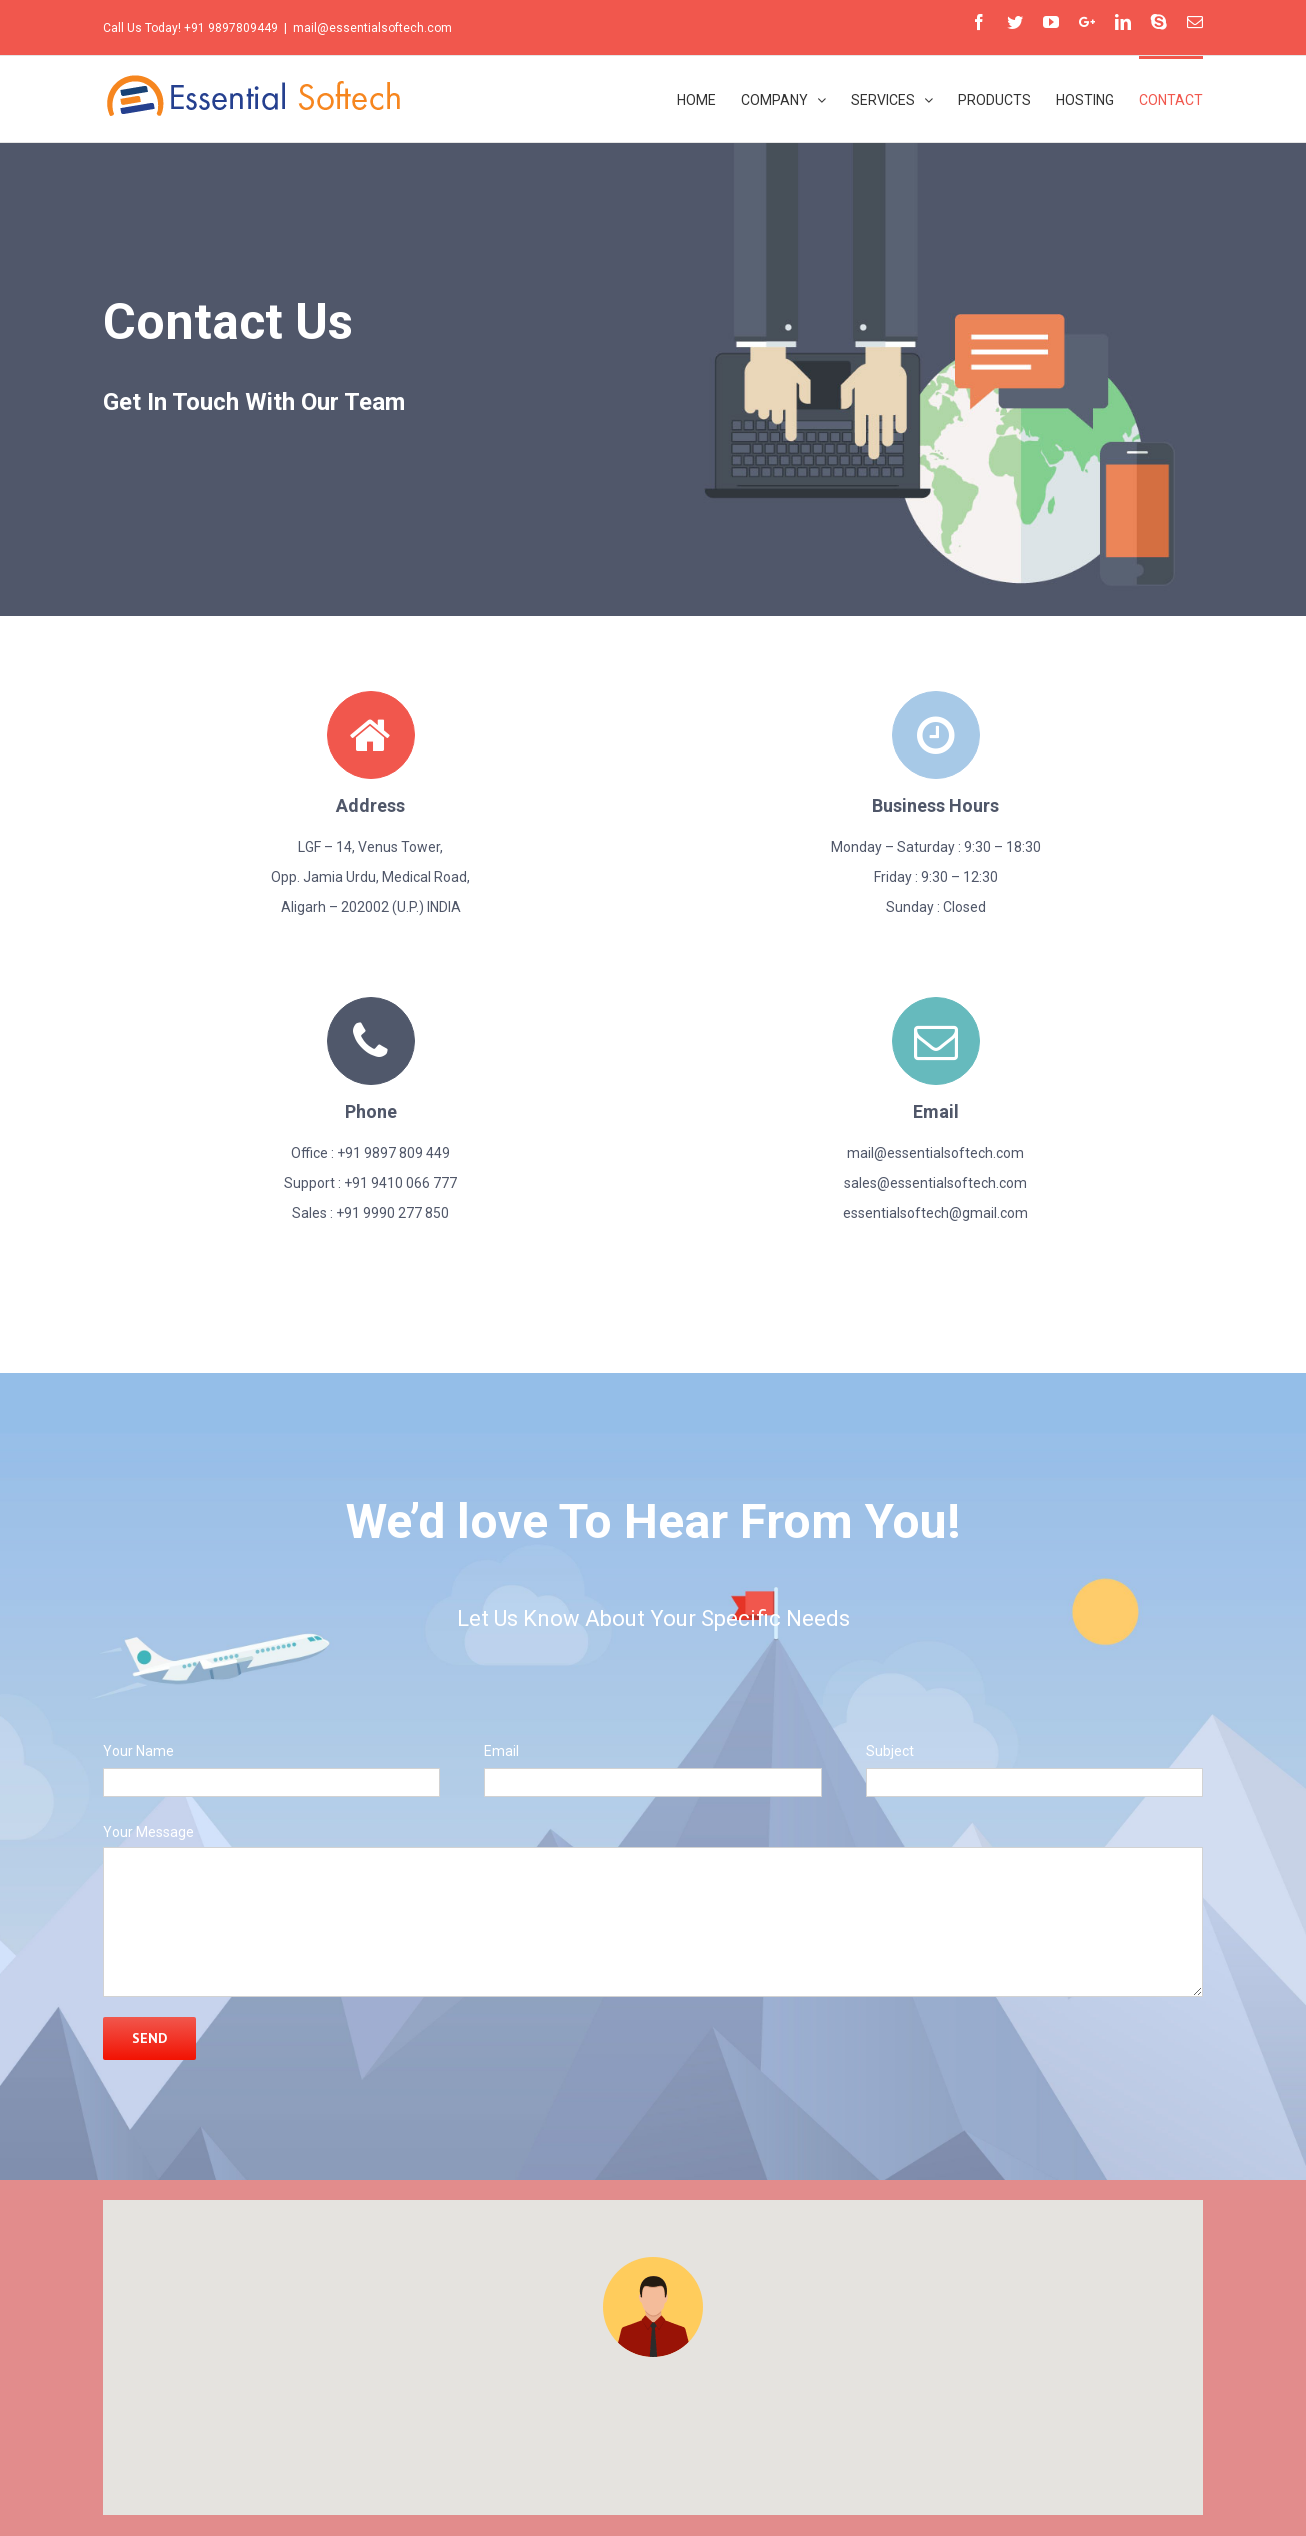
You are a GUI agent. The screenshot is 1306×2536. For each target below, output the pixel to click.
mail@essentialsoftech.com (372, 28)
